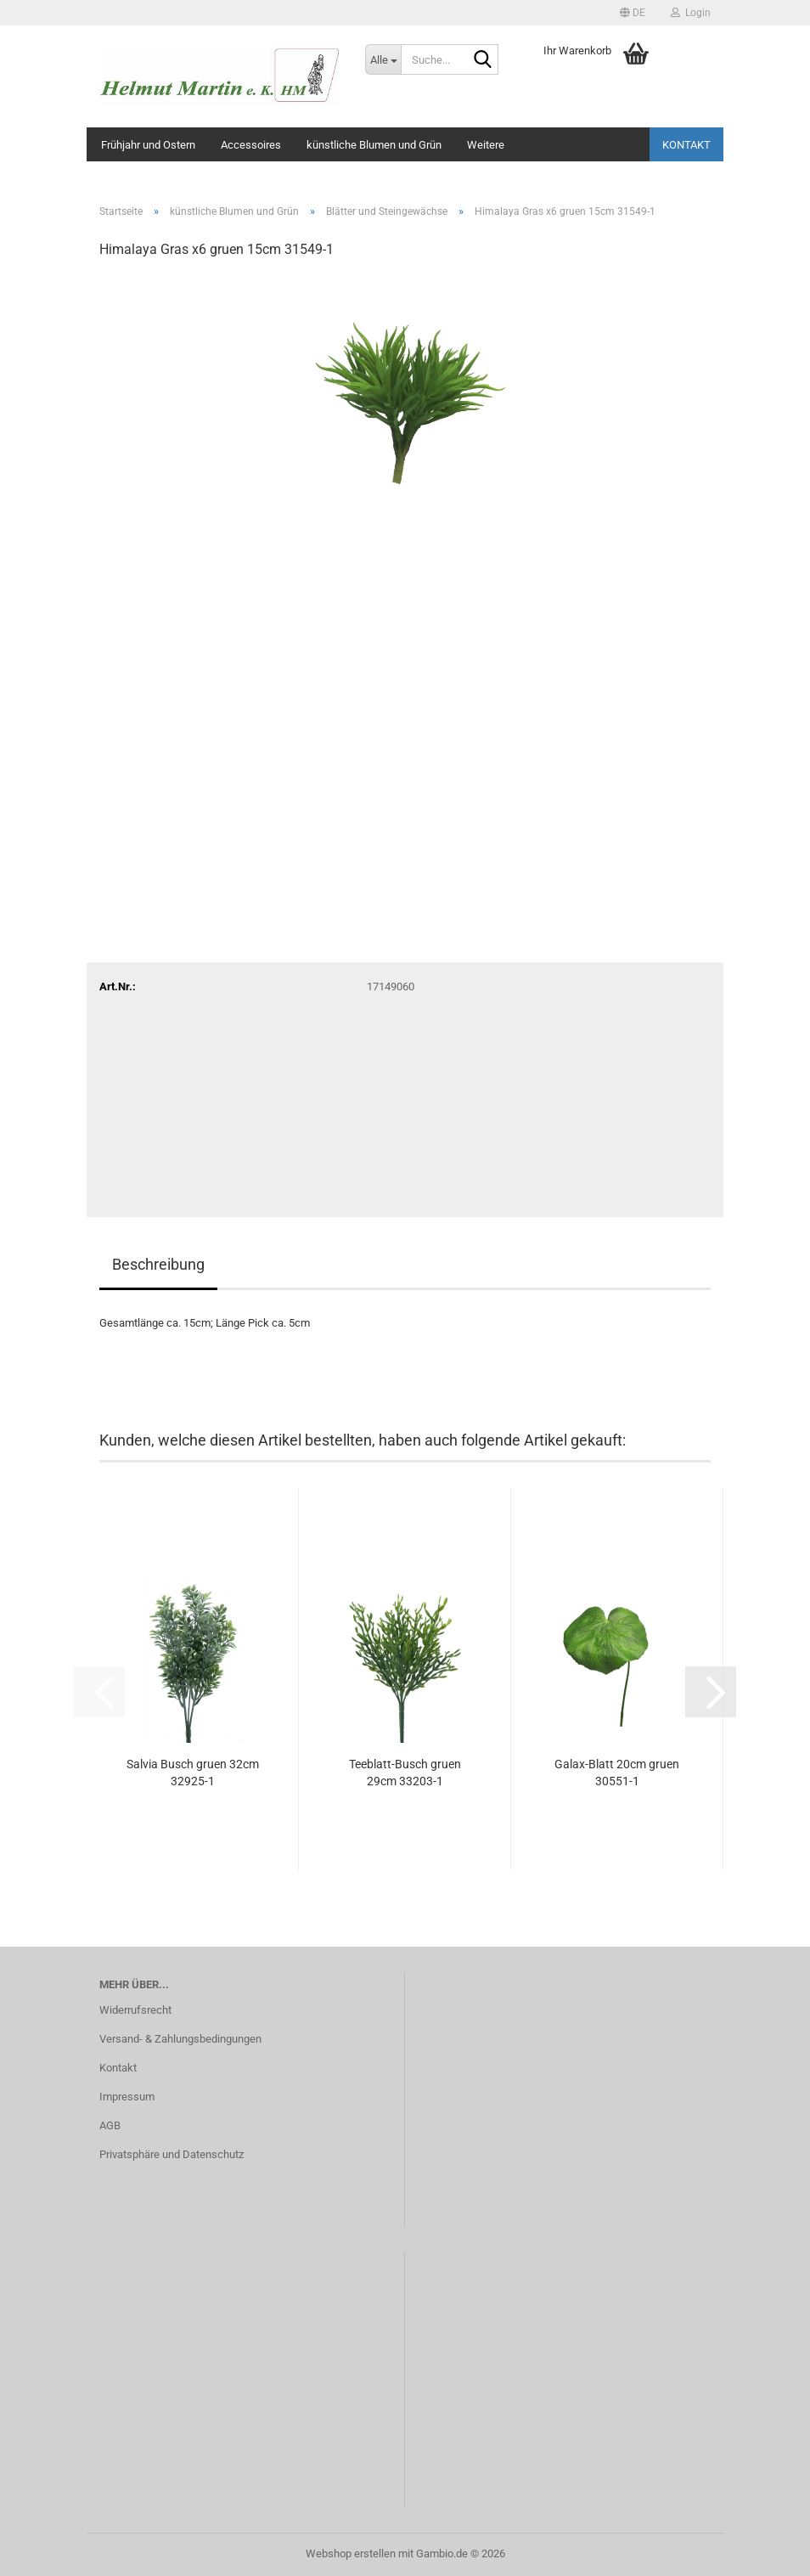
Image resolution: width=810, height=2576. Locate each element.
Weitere (485, 144)
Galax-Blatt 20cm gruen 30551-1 (616, 1772)
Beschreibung (158, 1264)
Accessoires (251, 144)
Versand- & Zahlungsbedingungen (180, 2038)
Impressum (127, 2096)
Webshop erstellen (351, 2553)
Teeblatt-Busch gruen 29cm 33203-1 (405, 1772)
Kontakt (686, 144)
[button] (632, 12)
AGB (110, 2125)
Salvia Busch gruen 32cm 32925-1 (193, 1772)
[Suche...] (383, 59)
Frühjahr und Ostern (148, 144)
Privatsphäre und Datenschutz (171, 2154)
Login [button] (691, 13)
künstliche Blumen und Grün (374, 144)
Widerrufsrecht (135, 2010)
